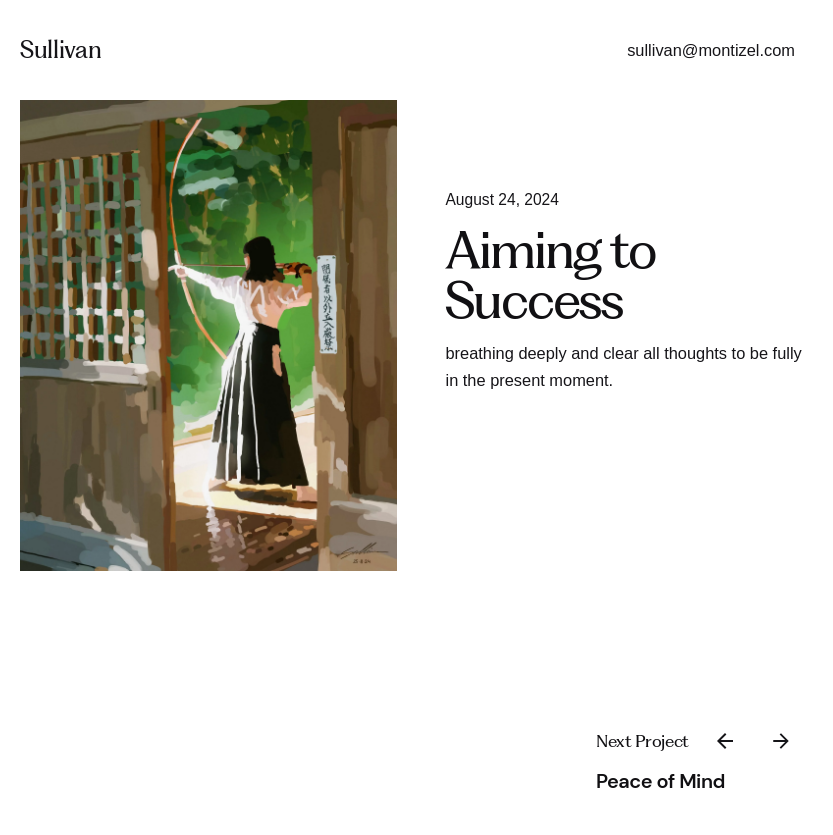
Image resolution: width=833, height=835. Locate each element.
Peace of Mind (660, 781)
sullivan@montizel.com (711, 50)
